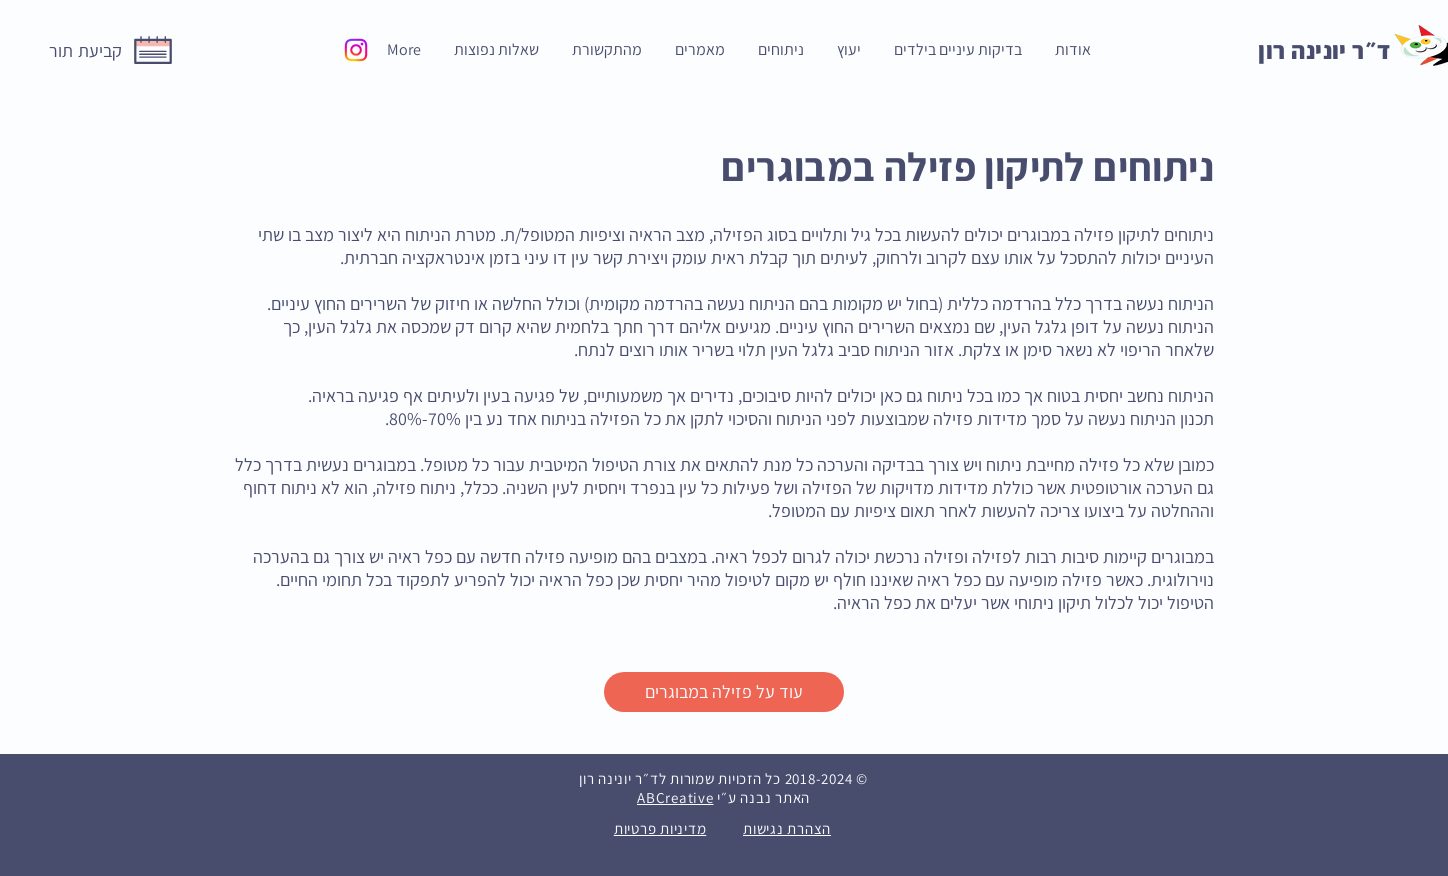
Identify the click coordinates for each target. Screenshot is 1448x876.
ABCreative (675, 797)
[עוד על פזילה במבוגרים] (724, 692)
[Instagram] (356, 50)
